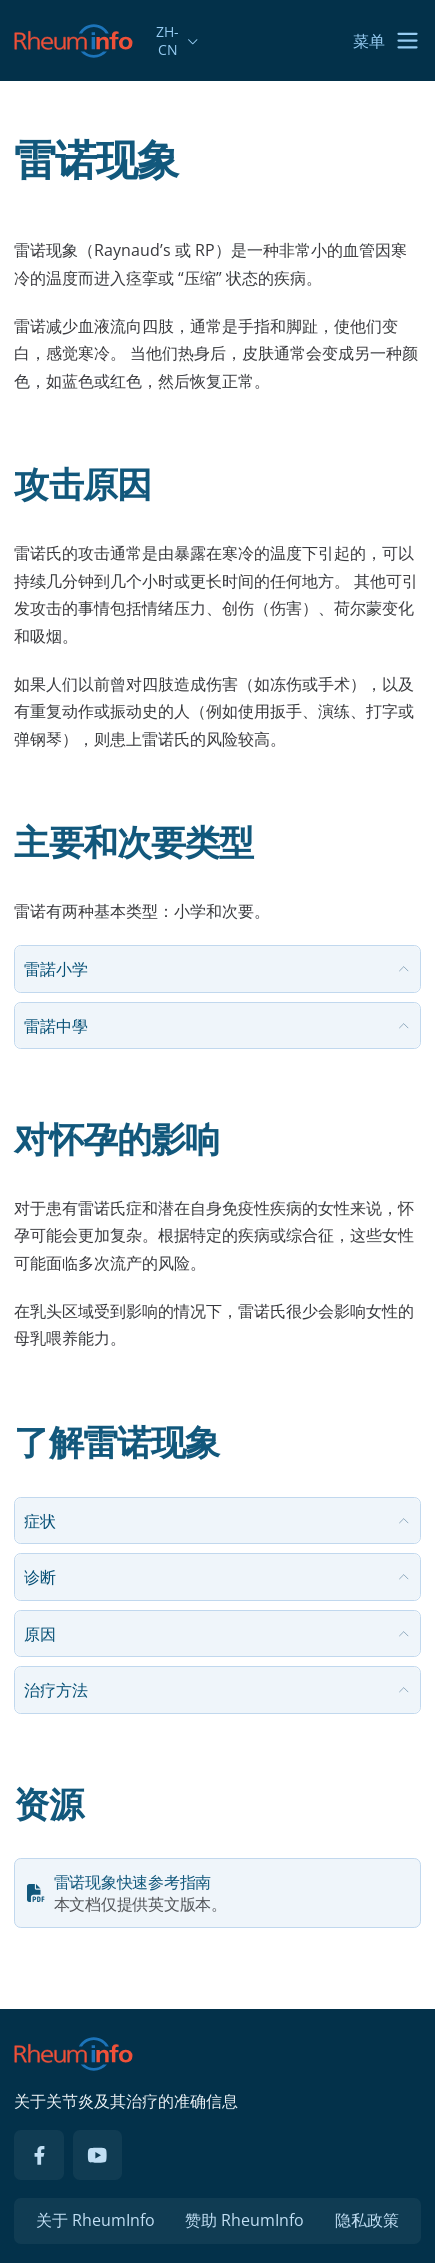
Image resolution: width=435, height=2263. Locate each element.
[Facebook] (39, 2155)
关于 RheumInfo (95, 2220)
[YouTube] (98, 2155)
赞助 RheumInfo (244, 2220)
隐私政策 (367, 2220)
